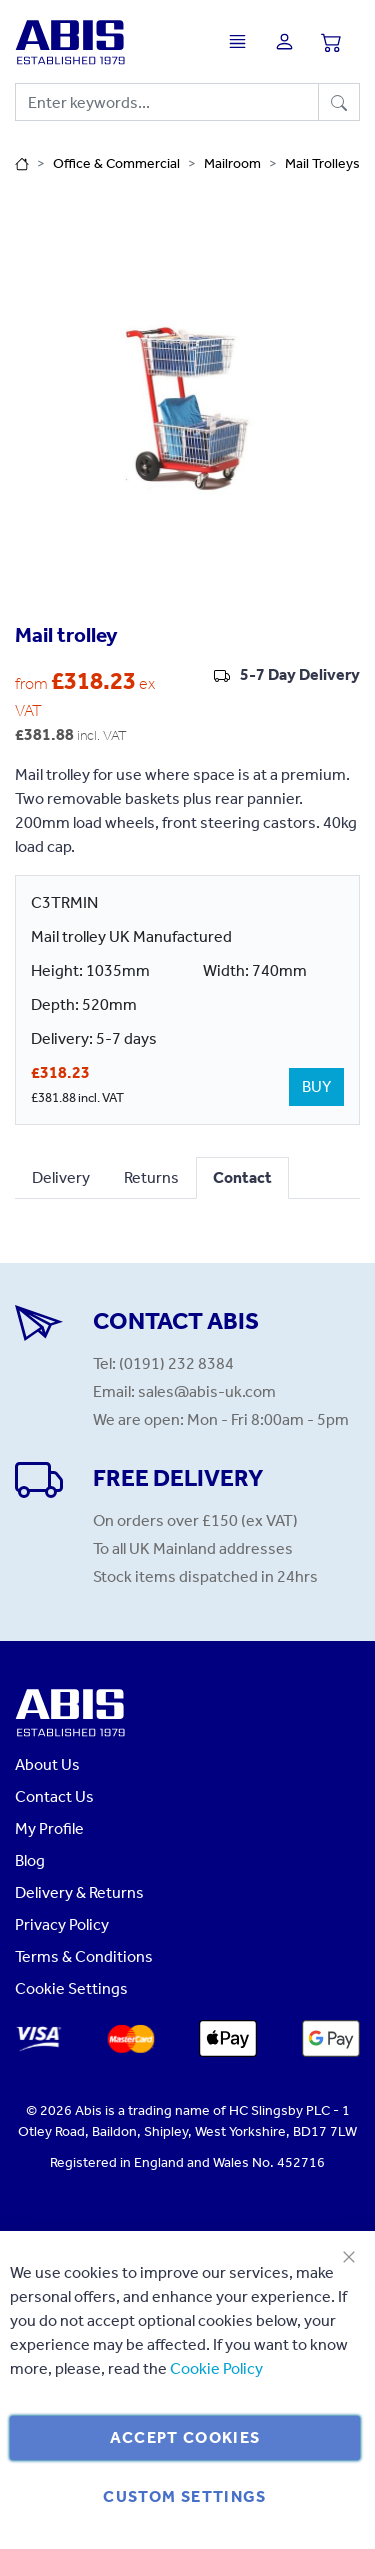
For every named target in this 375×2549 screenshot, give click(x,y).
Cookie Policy (216, 2368)
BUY (316, 1086)
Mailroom (232, 163)
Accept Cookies (185, 2437)
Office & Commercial (116, 163)
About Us (47, 1764)
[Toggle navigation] (242, 41)
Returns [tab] (151, 1177)
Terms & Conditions (84, 1956)
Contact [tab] (242, 1177)
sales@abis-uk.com (207, 1391)
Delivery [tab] (61, 1177)
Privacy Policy (62, 1924)
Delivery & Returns (79, 1892)
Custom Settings (184, 2496)
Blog (30, 1860)
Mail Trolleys (322, 163)
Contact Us (54, 1796)
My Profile (49, 1828)
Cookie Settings (71, 1988)
